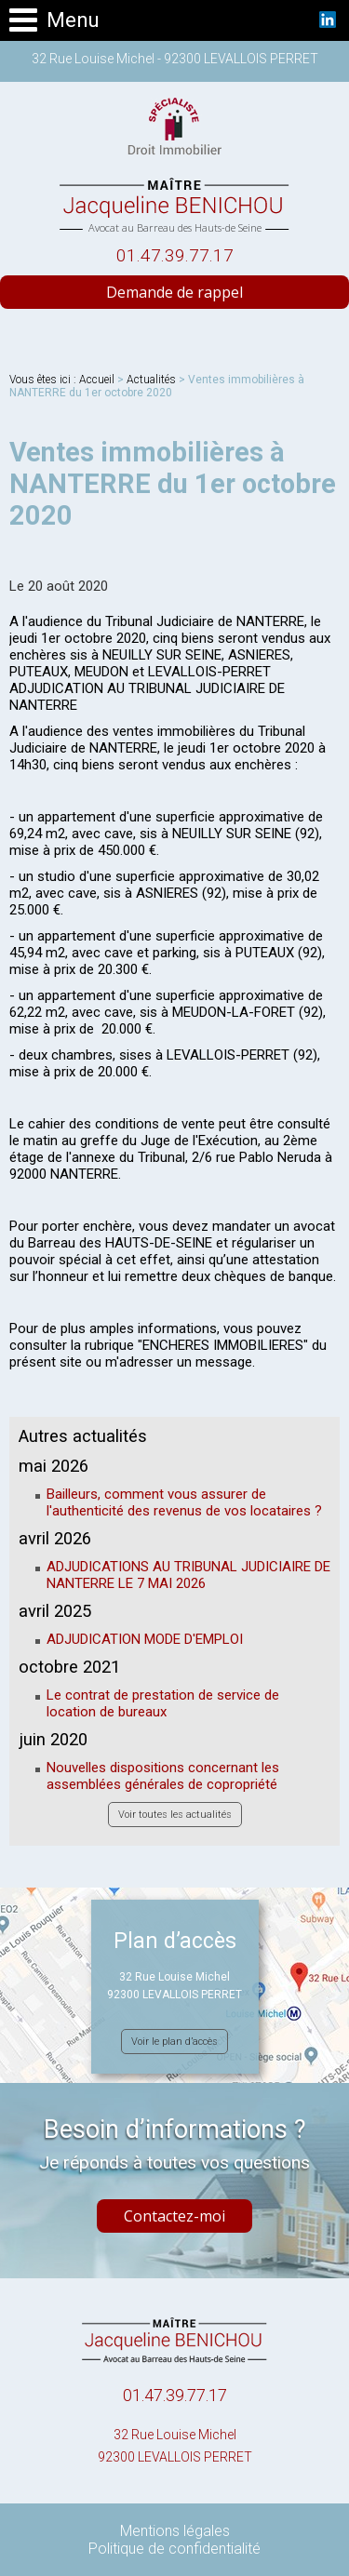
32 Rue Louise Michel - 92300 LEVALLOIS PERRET (175, 58)
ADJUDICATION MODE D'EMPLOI (145, 1639)
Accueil (96, 379)
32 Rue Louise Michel (174, 2447)
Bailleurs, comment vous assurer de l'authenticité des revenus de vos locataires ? (184, 1502)
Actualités (151, 379)
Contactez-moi (174, 2216)
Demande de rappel (174, 292)
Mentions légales (175, 2531)
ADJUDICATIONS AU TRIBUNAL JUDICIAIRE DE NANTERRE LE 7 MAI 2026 (188, 1575)
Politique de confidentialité (174, 2548)
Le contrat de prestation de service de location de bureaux (163, 1703)
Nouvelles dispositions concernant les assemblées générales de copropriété (163, 1776)
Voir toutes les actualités (175, 1815)
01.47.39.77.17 (175, 255)
